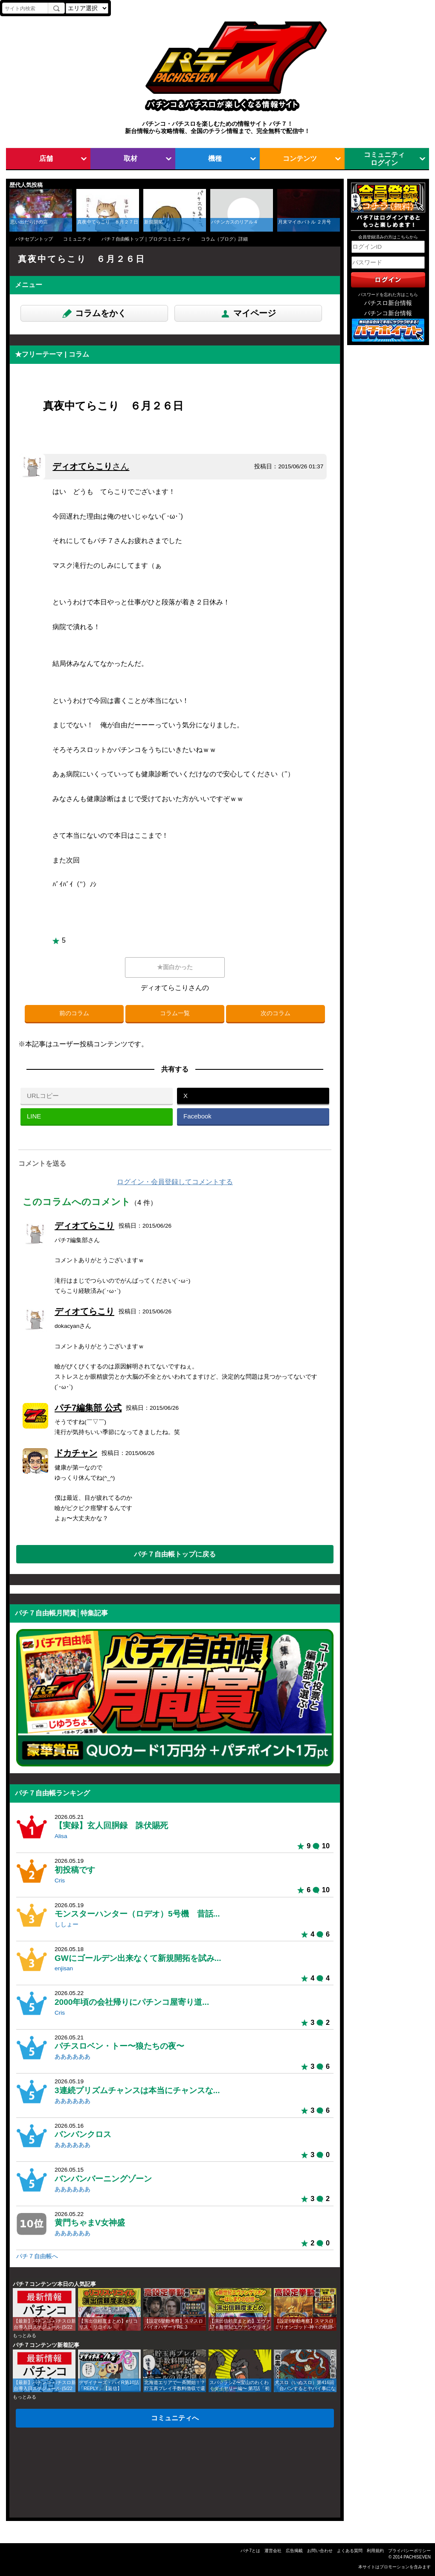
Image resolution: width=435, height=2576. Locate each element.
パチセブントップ (34, 238)
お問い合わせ (320, 2550)
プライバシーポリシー (409, 2550)
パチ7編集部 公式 (88, 1407)
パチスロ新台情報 (388, 303)
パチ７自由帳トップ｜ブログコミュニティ (146, 238)
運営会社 (272, 2550)
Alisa (61, 1836)
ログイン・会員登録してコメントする (175, 1181)
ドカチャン (76, 1453)
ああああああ (72, 2056)
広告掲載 (294, 2550)
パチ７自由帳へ (37, 2256)
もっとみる (24, 2335)
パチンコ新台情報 (388, 313)
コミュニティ (77, 238)
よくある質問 (349, 2550)
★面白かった (175, 967)
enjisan (64, 1968)
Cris (60, 1880)
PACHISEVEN (417, 2557)
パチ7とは (250, 2550)
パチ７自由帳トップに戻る (175, 1554)
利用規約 (375, 2550)
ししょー (66, 1924)
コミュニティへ (175, 2418)
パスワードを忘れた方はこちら (388, 294)
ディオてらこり (90, 466)
